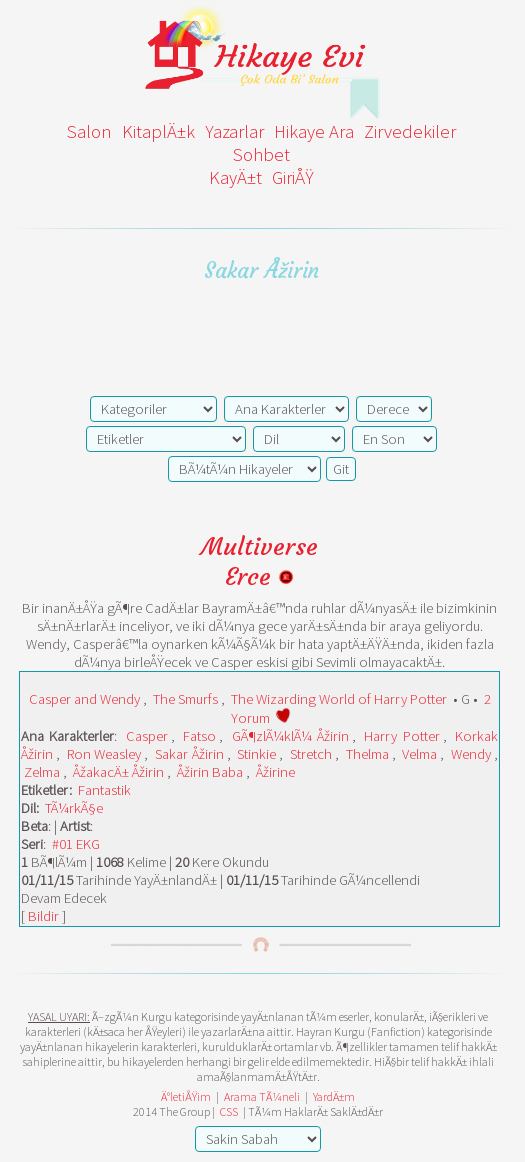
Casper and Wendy (84, 699)
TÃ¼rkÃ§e (74, 808)
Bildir (43, 916)
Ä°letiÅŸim (186, 1096)
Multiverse (259, 547)
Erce (259, 577)
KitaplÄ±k (158, 131)
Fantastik (104, 790)
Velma (419, 754)
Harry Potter (401, 736)
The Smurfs (185, 699)
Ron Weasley (104, 754)
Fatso (199, 736)
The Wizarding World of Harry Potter (339, 699)
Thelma (367, 754)
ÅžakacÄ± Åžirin (118, 772)
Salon (89, 131)
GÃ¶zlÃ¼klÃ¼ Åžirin (290, 736)
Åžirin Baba (210, 772)
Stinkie (256, 754)
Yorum (250, 718)
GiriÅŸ (293, 177)
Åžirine (275, 772)
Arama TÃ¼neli (262, 1096)
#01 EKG (76, 844)
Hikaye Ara (314, 131)
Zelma (42, 772)
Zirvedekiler (410, 131)
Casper (147, 736)
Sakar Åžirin (189, 754)
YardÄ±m (334, 1096)
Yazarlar (234, 131)
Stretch (311, 754)
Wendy (471, 754)
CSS (229, 1111)
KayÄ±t (235, 177)
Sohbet (261, 154)
